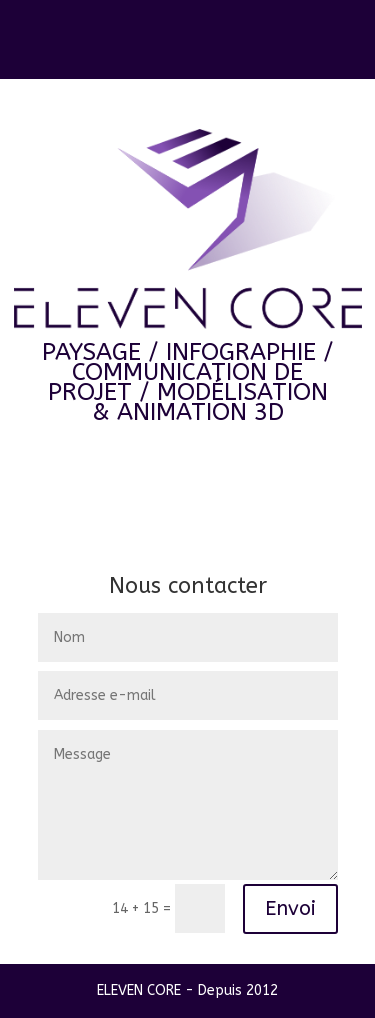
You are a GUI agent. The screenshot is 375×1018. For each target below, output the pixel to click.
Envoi (290, 908)
